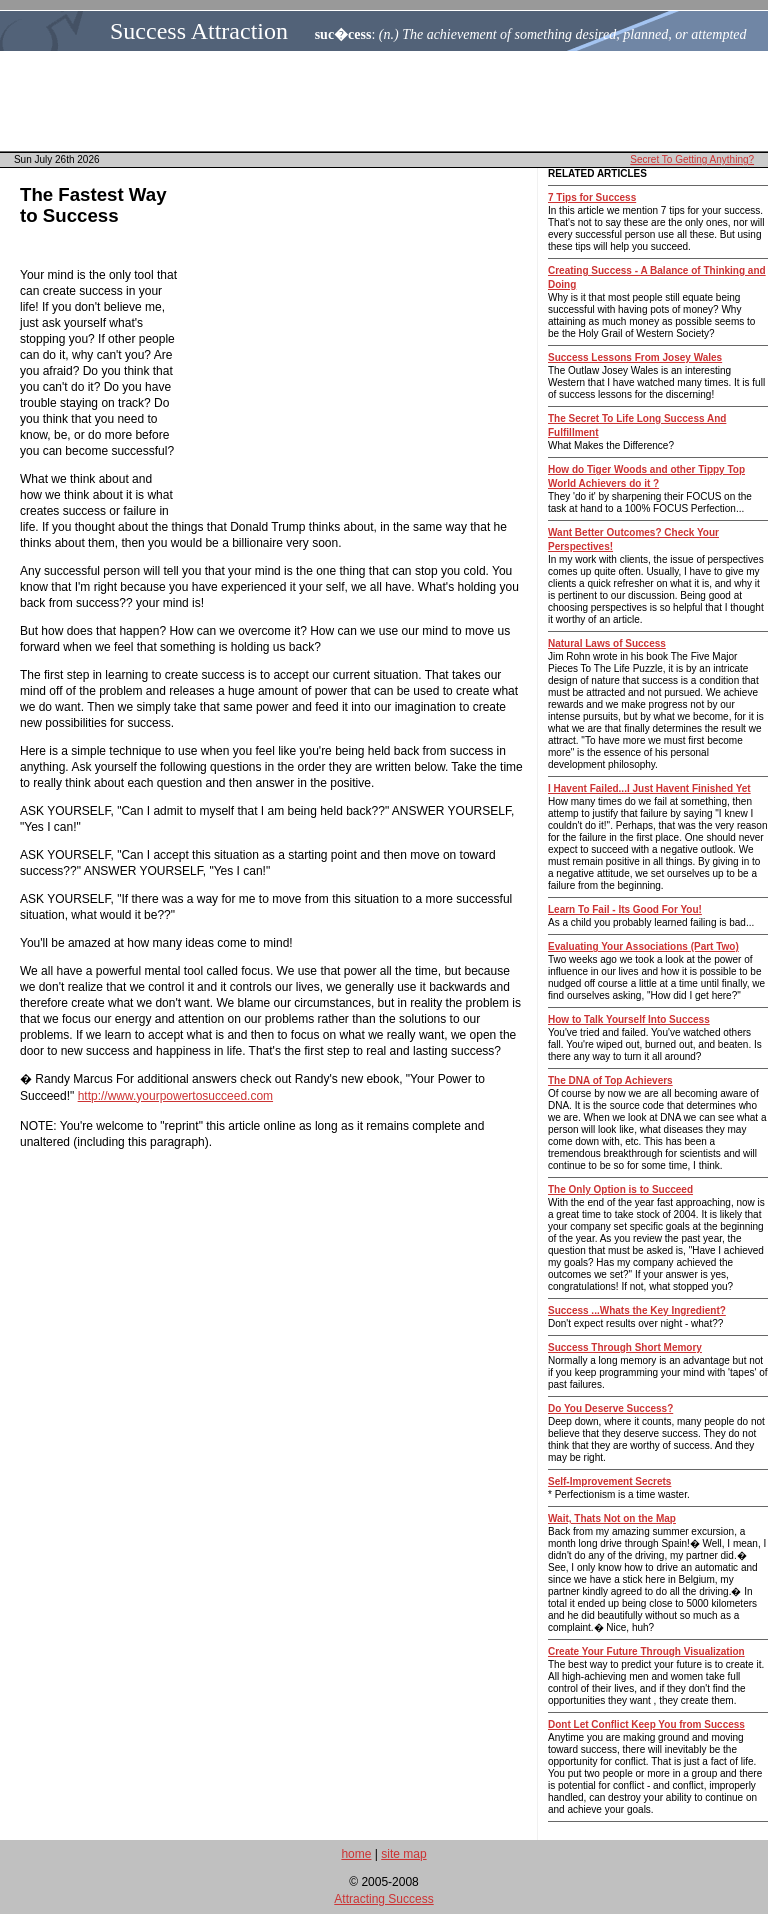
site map (403, 1854)
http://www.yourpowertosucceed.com (175, 1096)
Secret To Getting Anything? (692, 159)
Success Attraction (199, 31)
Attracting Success (383, 1899)
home (356, 1854)
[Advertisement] (390, 101)
